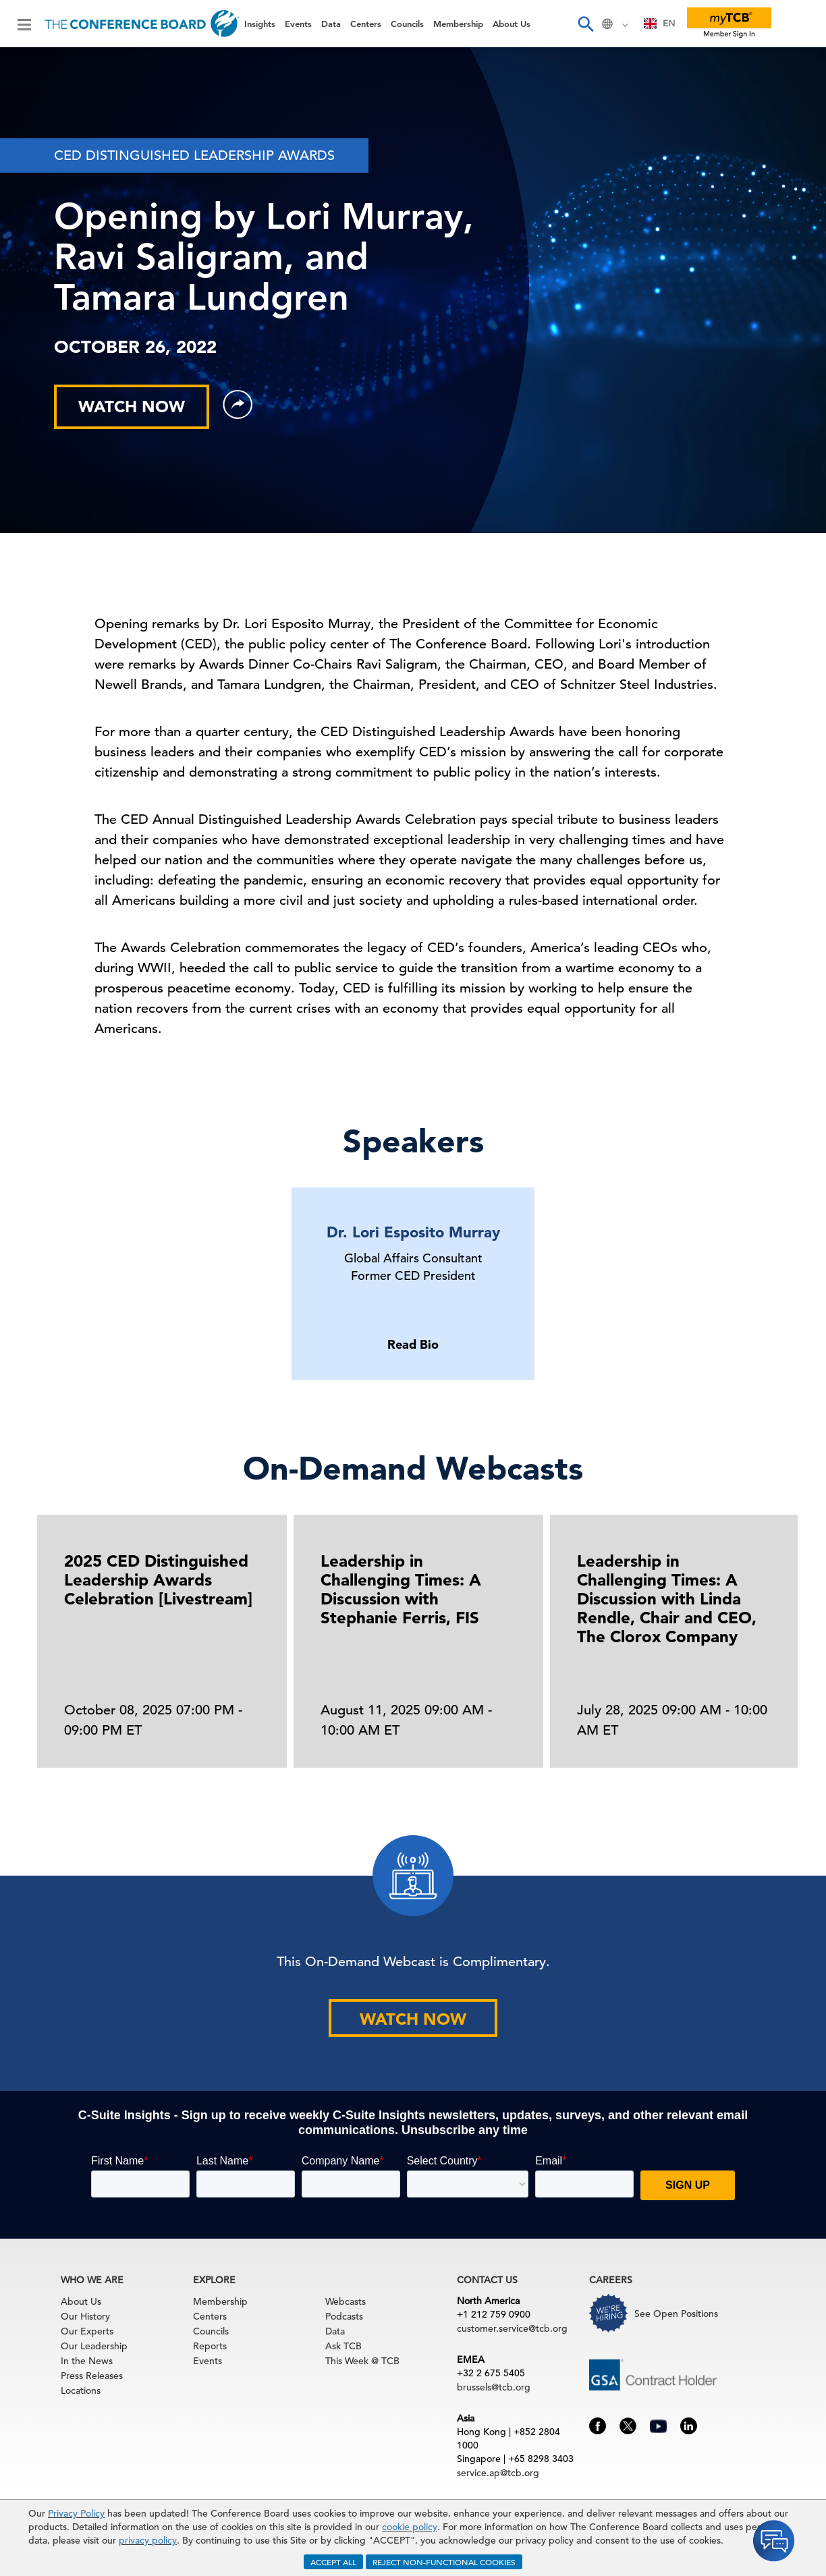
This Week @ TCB (362, 2361)
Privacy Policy (76, 2513)
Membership (458, 23)
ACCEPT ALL (333, 2561)
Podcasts (344, 2316)
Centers (365, 23)
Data (331, 23)
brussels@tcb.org (493, 2387)
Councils (407, 23)
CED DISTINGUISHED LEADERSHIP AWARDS (194, 155)
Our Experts (87, 2331)
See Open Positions (676, 2313)
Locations (81, 2390)
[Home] (142, 23)
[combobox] (659, 23)
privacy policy (148, 2540)
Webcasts (345, 2301)
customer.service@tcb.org (512, 2328)
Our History (85, 2316)
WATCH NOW (131, 406)
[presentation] (794, 1656)
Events (298, 23)
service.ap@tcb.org (498, 2473)
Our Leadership (94, 2346)
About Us (511, 23)
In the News (87, 2361)
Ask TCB (343, 2346)
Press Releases (92, 2376)
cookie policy (409, 2527)
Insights (259, 23)
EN (660, 23)
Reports (210, 2346)
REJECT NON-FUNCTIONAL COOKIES (444, 2561)
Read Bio (413, 1344)
